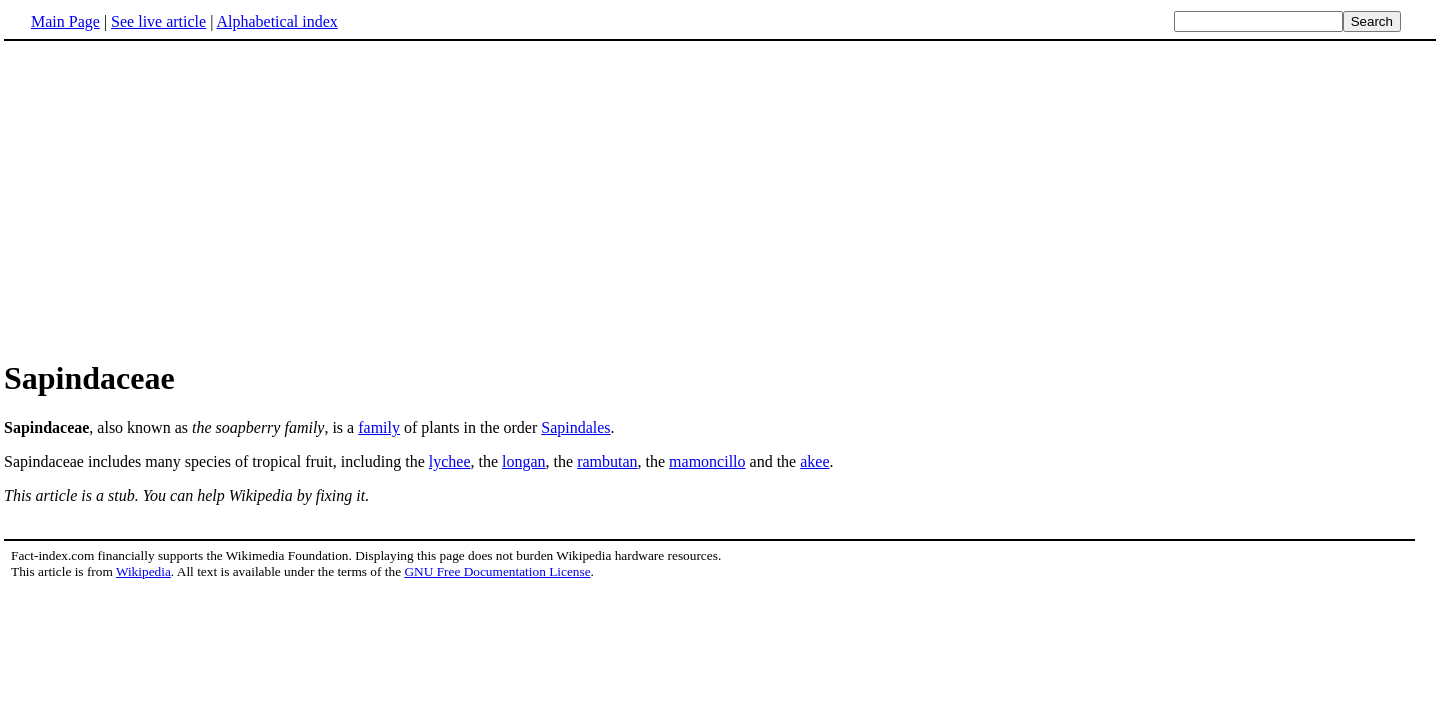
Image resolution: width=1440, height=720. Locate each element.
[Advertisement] (720, 199)
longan (524, 461)
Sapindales (575, 427)
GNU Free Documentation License (497, 571)
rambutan (607, 461)
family (379, 427)
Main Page (65, 21)
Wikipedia (143, 571)
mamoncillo (707, 461)
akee (814, 461)
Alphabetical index (276, 21)
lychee (450, 461)
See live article (158, 21)
